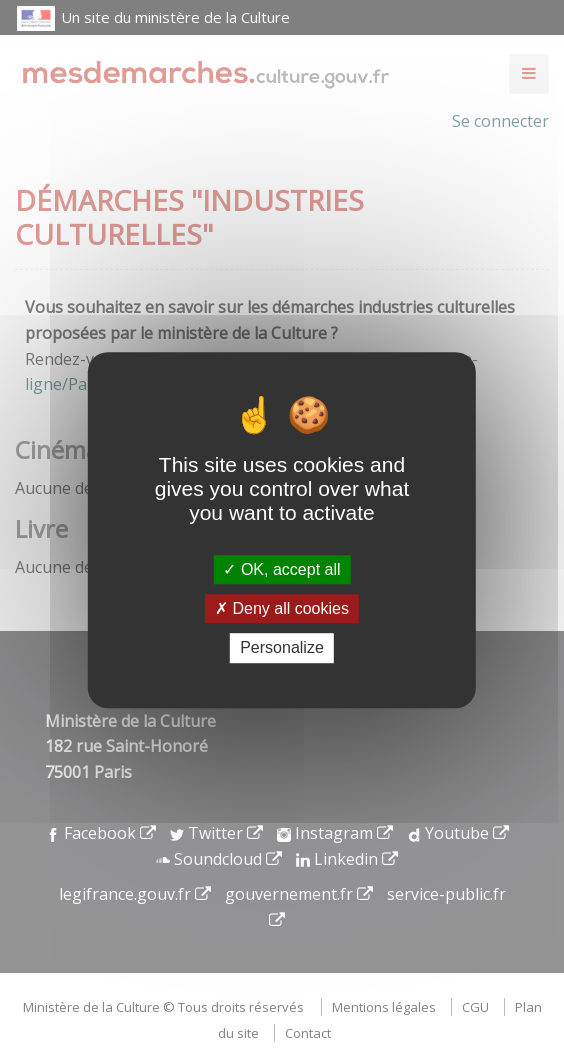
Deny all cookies (282, 608)
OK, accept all (281, 569)
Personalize (282, 648)
